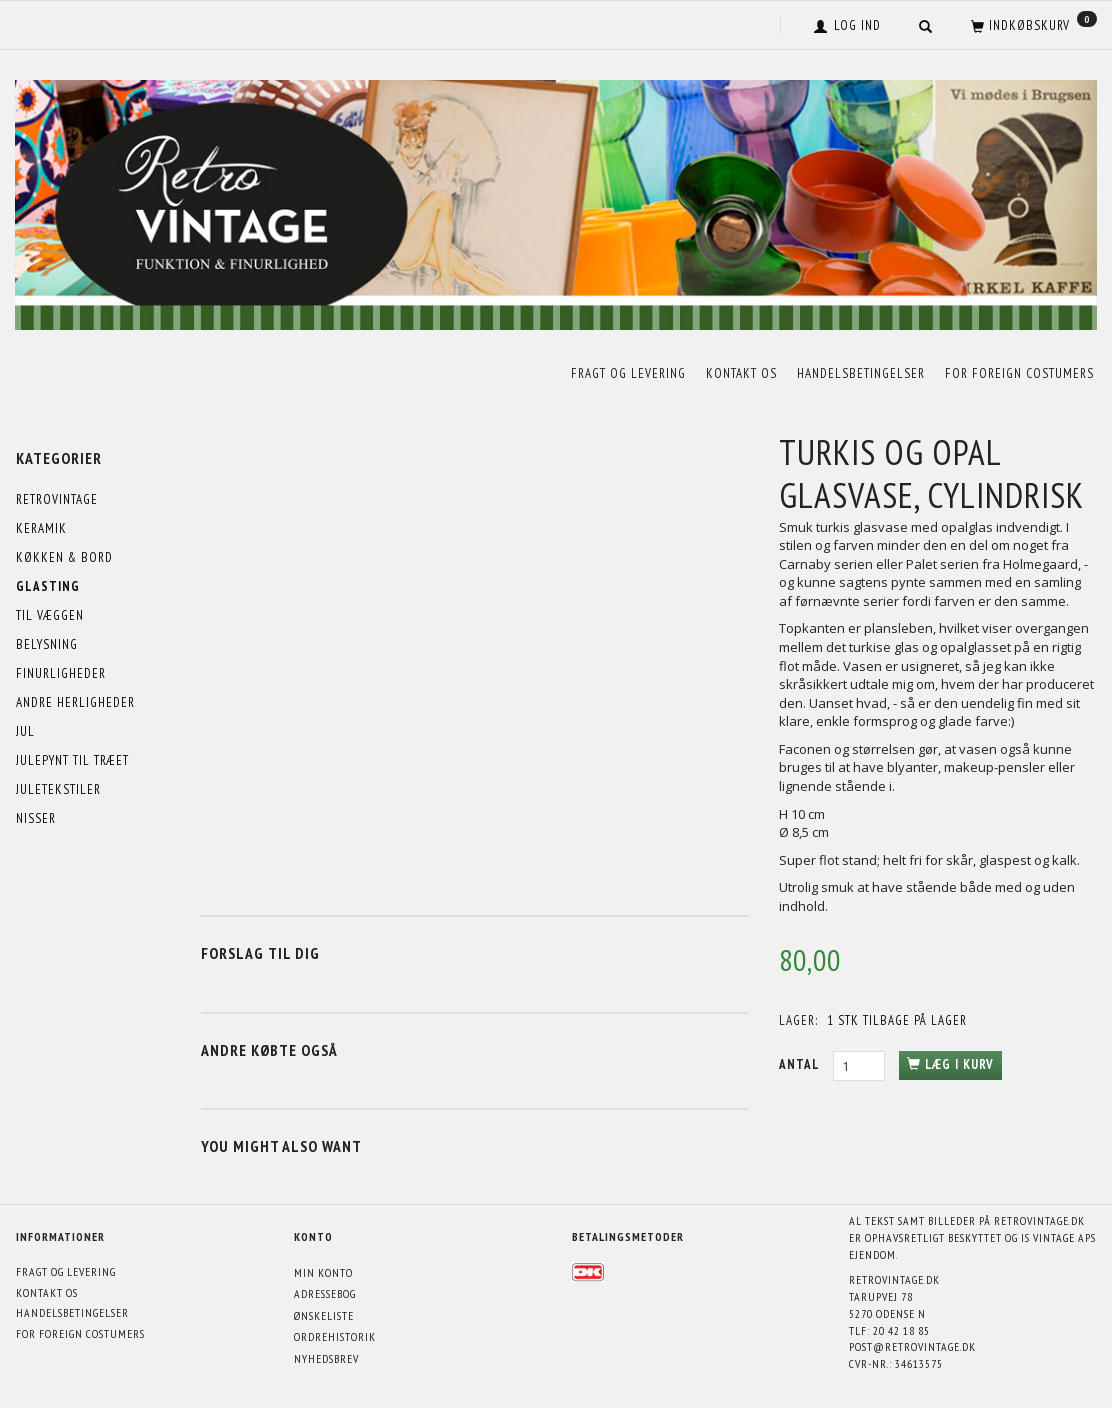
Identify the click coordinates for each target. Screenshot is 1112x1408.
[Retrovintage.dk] (556, 200)
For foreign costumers (1019, 373)
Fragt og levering (628, 373)
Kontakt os (741, 373)
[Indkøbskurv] (1032, 25)
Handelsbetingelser (861, 373)
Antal (801, 1064)
